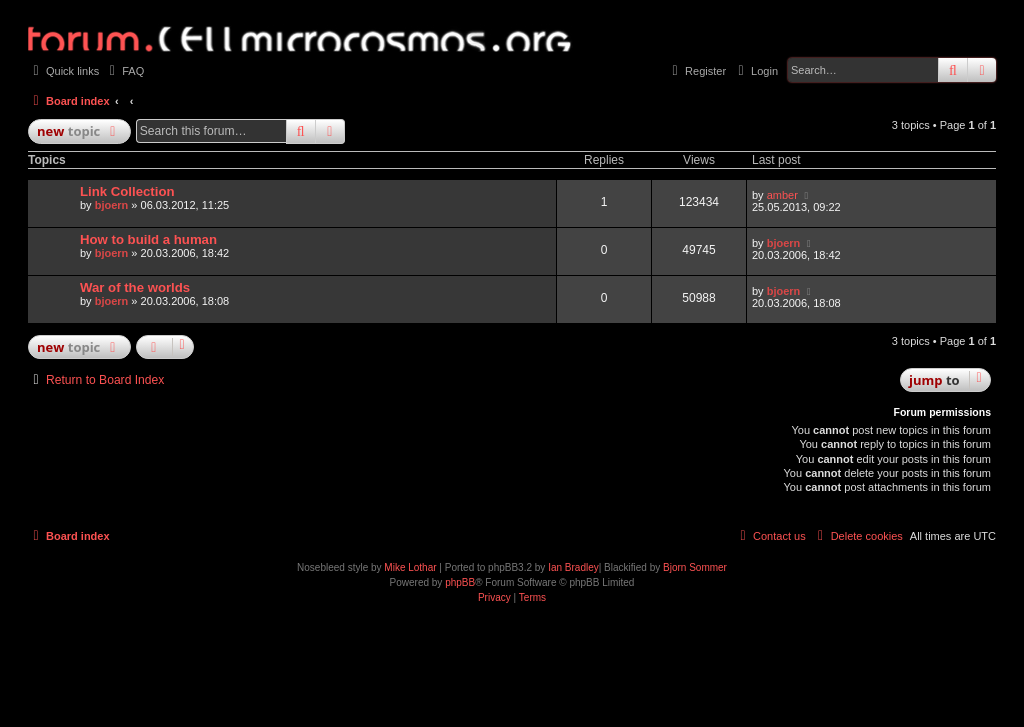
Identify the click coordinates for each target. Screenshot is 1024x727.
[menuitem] (124, 71)
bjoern (112, 205)
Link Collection (127, 191)
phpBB (460, 582)
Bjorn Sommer (695, 567)
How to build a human (148, 239)
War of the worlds (135, 287)
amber (782, 195)
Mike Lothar (410, 567)
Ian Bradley (573, 567)
